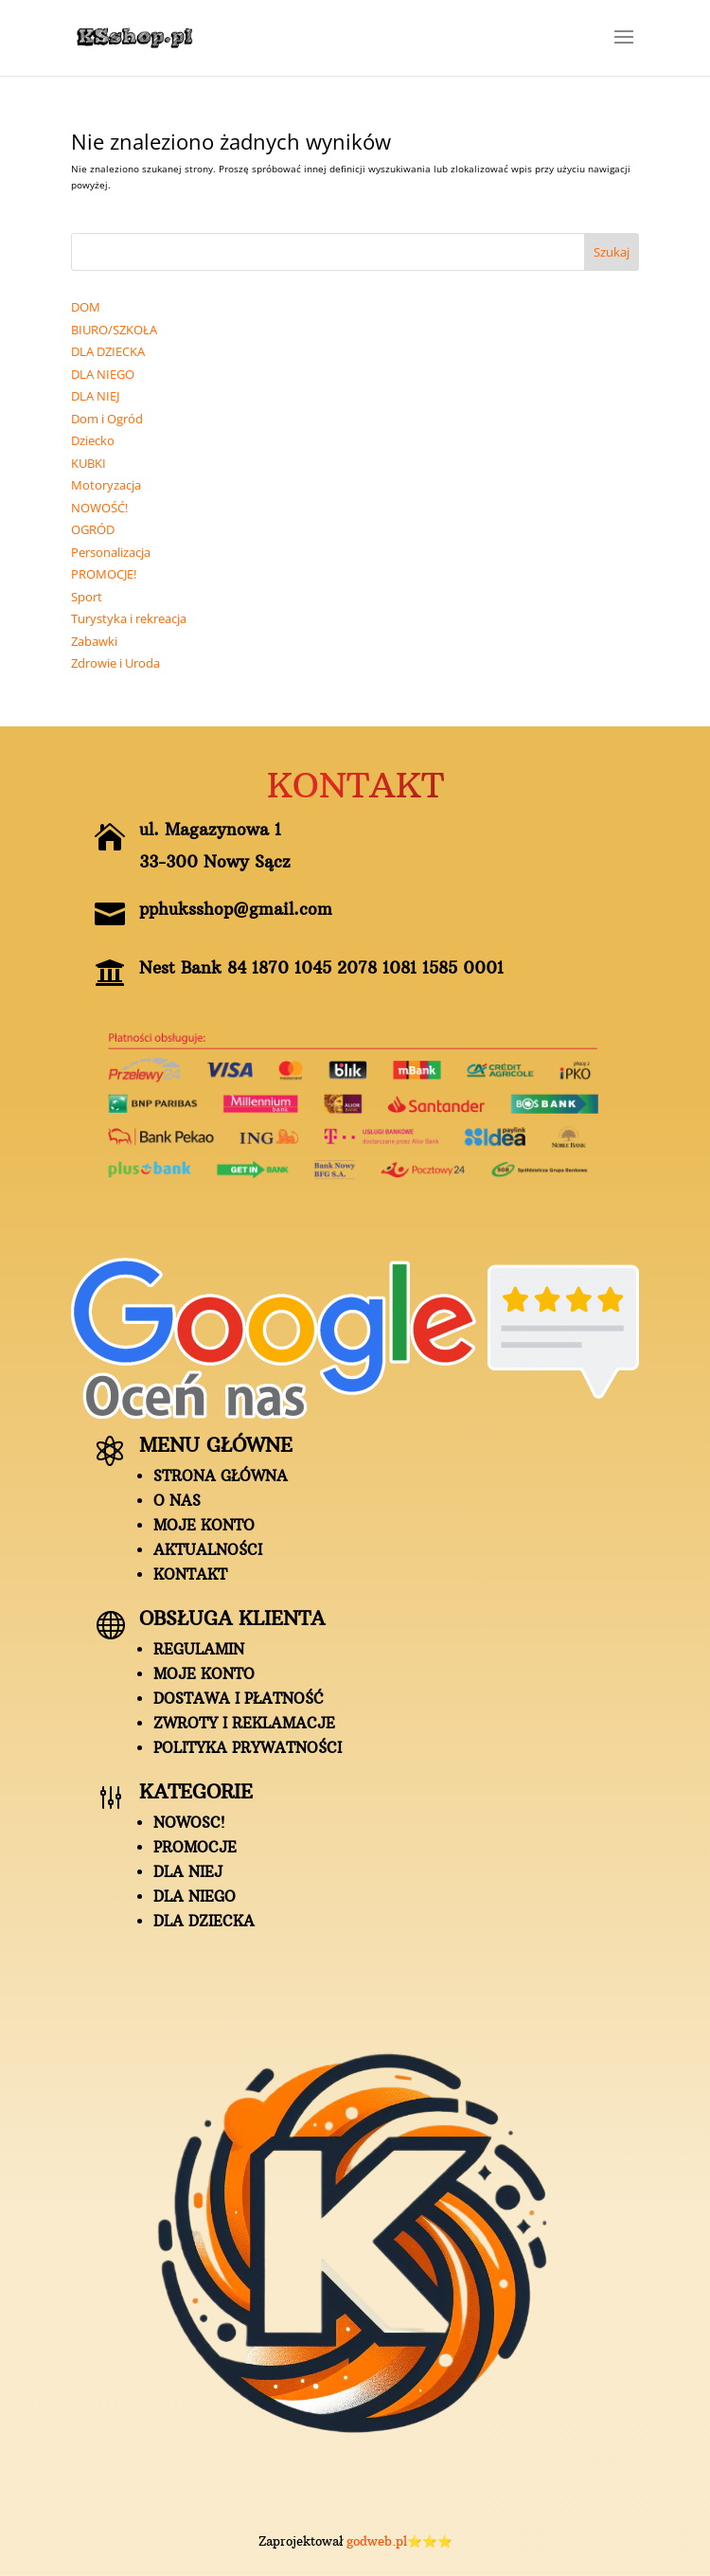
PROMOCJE (195, 1847)
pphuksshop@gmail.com (235, 909)
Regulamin (198, 1649)
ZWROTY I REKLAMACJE (244, 1723)
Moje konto (204, 1525)
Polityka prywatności (247, 1748)
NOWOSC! (188, 1823)
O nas (177, 1501)
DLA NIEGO (194, 1896)
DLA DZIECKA (204, 1921)
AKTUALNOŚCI (207, 1550)
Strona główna (220, 1476)
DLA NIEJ (187, 1872)
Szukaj (612, 251)
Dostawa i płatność (238, 1699)
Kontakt (190, 1574)
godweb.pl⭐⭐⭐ (399, 2541)
